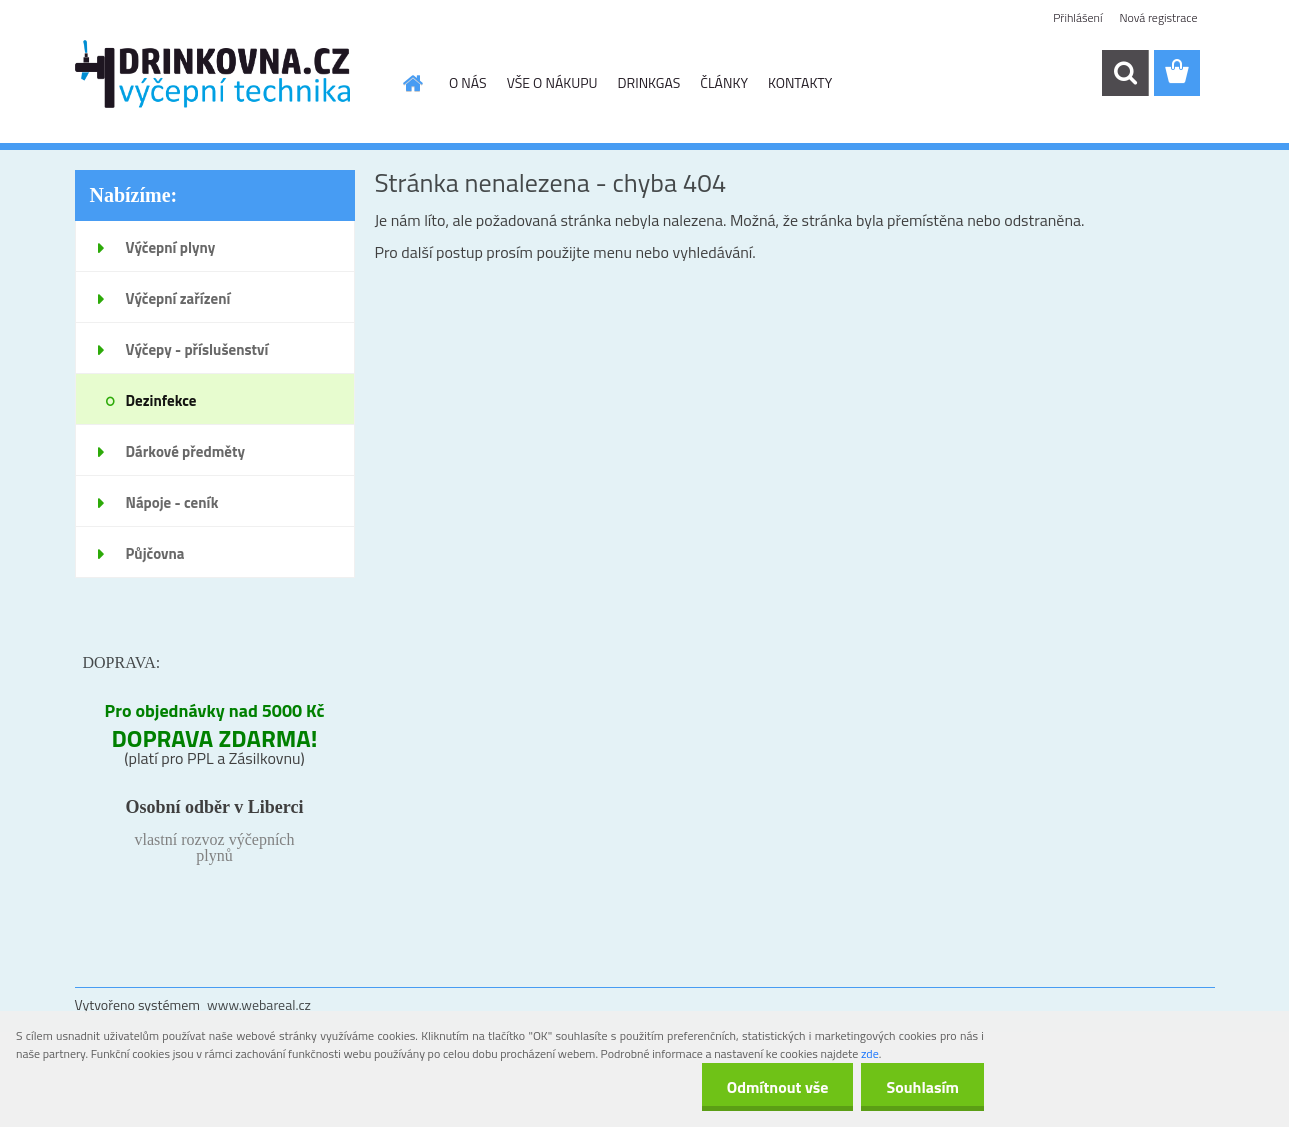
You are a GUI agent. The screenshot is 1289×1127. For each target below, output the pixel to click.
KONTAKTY (800, 82)
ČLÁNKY (724, 82)
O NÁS (468, 82)
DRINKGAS (649, 82)
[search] (1125, 73)
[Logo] (212, 74)
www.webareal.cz (259, 1004)
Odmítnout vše (778, 1087)
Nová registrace (1158, 17)
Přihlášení (1077, 17)
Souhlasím (922, 1087)
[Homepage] (411, 83)
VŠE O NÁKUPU (552, 82)
